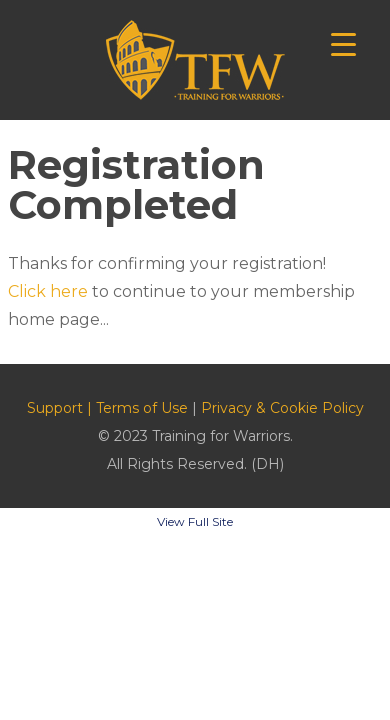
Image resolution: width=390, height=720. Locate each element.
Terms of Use (142, 408)
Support (55, 408)
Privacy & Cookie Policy (282, 408)
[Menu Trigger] (343, 42)
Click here (48, 291)
